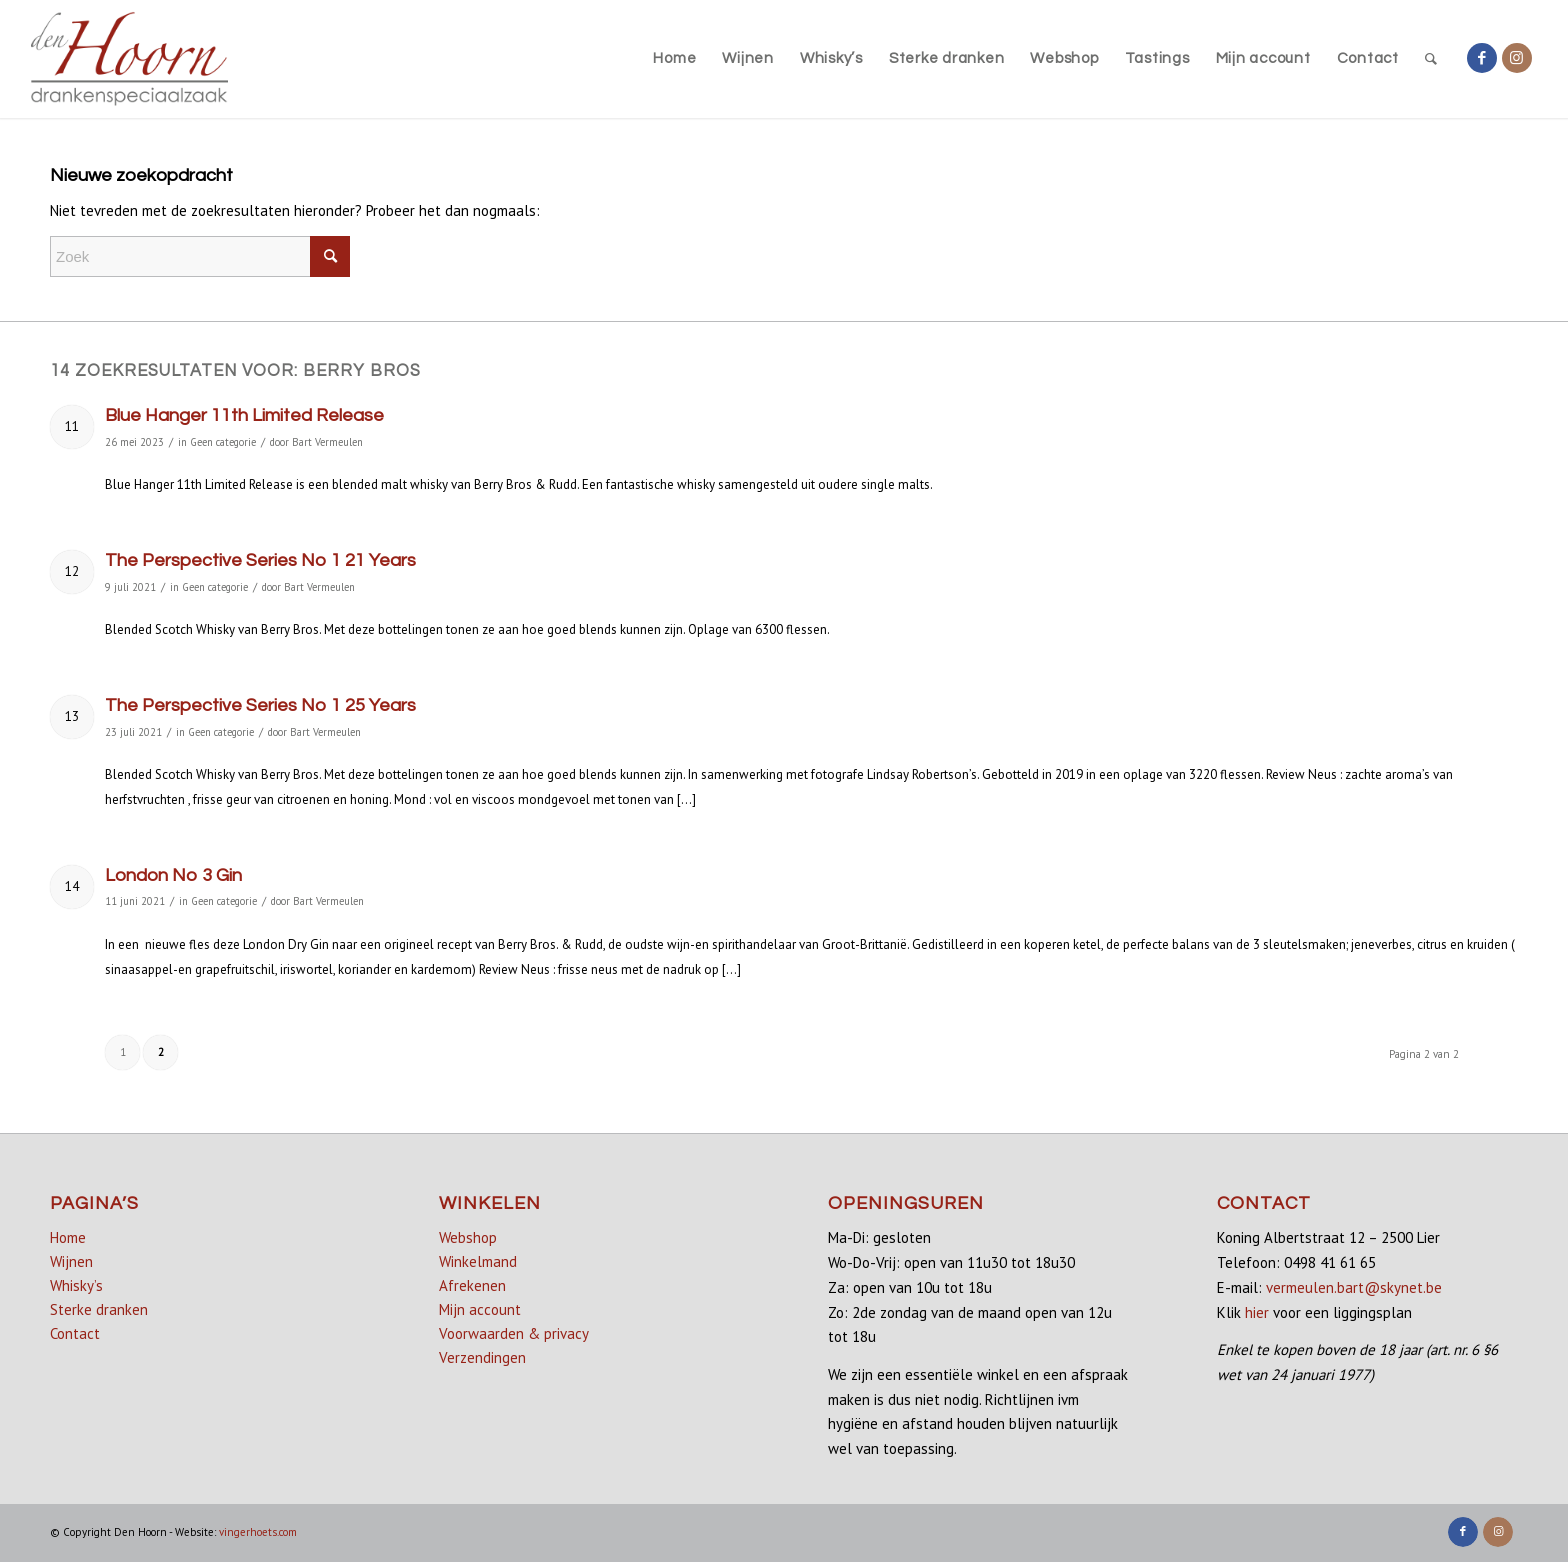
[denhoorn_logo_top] (129, 59)
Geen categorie (223, 442)
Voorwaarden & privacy (514, 1333)
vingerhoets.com (258, 1532)
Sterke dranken (99, 1309)
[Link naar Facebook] (1482, 58)
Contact (75, 1333)
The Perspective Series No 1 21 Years (260, 560)
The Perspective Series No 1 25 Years (260, 705)
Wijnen (71, 1261)
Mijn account (480, 1309)
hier (1257, 1312)
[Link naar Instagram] (1517, 58)
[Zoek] (1431, 59)
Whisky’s (76, 1285)
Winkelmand (478, 1261)
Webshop (468, 1237)
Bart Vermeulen (327, 442)
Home (68, 1237)
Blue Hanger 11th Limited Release (244, 415)
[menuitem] (674, 59)
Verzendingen (482, 1357)
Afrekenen (472, 1285)
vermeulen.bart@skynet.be (1354, 1287)
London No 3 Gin (173, 875)
